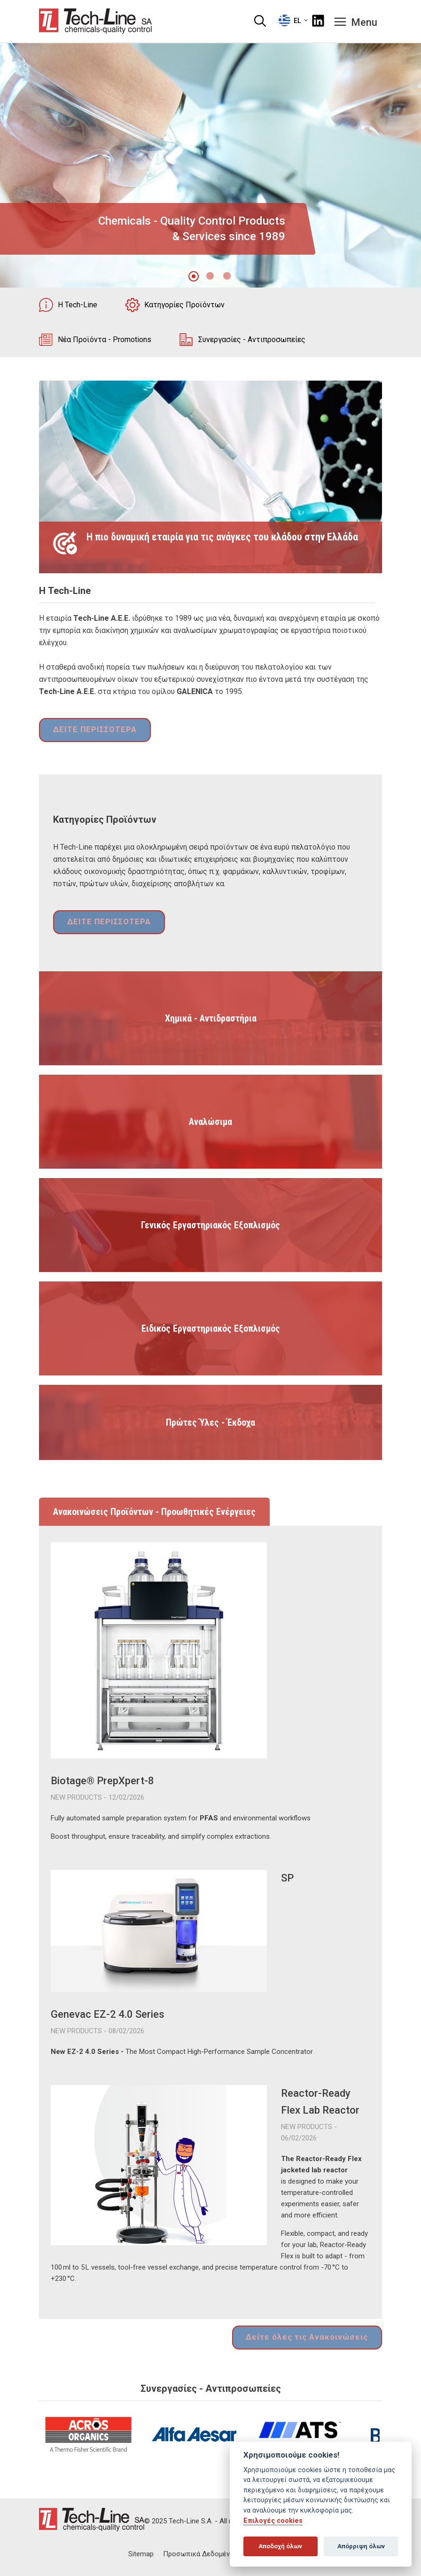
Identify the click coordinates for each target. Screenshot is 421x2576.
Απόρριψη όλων (361, 2546)
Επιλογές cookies (273, 2521)
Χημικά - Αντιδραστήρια (211, 1019)
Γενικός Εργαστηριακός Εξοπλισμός (210, 1226)
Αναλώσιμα (210, 1122)
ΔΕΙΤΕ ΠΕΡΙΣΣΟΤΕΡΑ (91, 731)
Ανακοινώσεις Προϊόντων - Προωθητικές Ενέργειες (154, 1512)
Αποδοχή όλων (280, 2546)
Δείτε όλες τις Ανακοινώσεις (312, 2337)
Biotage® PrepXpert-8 (102, 1782)
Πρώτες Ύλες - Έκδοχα (210, 1423)
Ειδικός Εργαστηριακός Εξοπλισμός (210, 1329)
